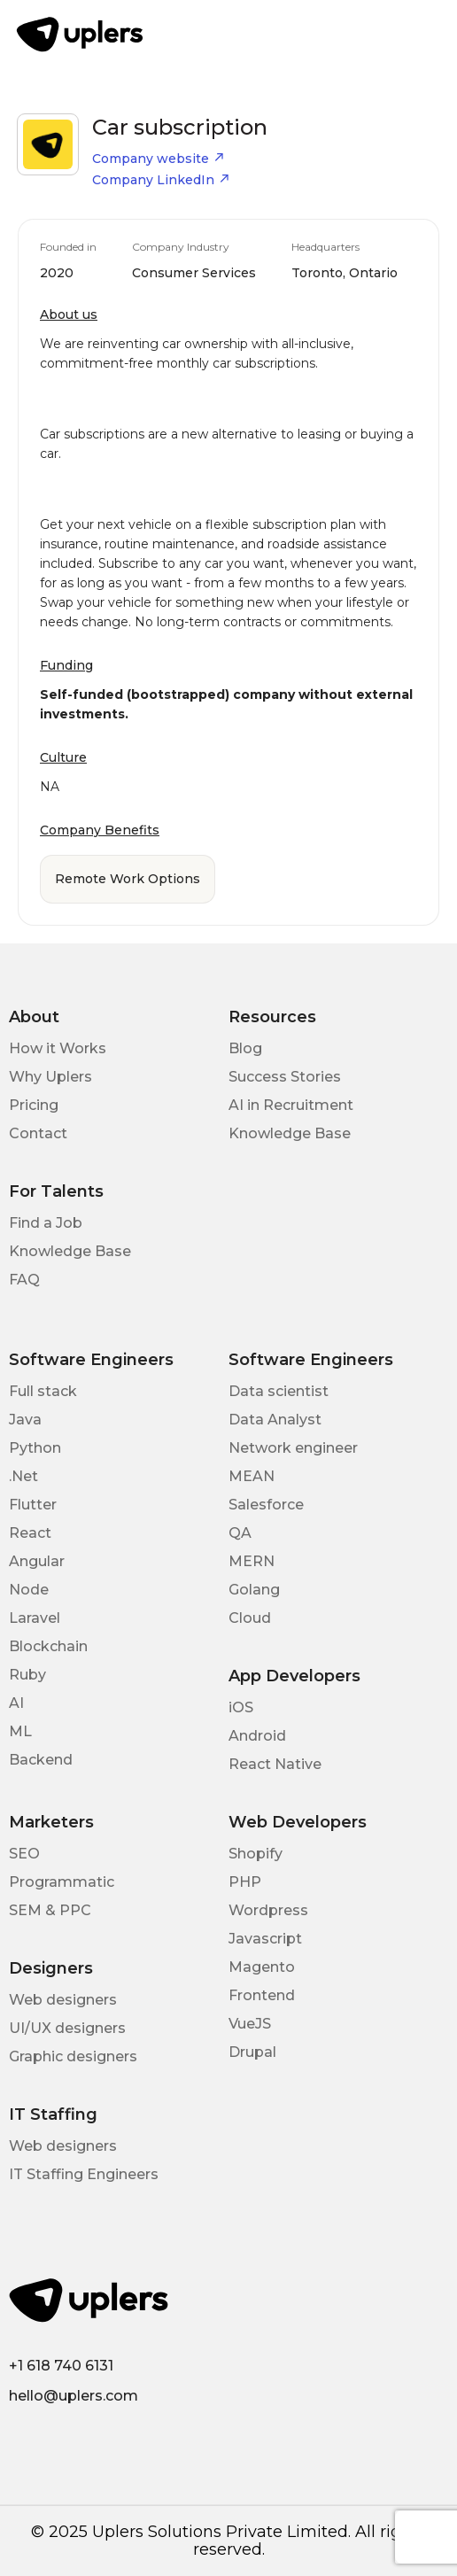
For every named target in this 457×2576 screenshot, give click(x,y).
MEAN (251, 1476)
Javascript (265, 1938)
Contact (38, 1133)
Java (25, 1419)
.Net (23, 1476)
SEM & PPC (50, 1910)
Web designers (63, 1999)
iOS (240, 1707)
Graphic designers (73, 2056)
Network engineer (293, 1447)
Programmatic (61, 1882)
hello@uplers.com (73, 2395)
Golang (254, 1589)
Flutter (33, 1504)
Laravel (34, 1618)
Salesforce (266, 1504)
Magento (261, 1967)
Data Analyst (274, 1419)
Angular (37, 1561)
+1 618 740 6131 (61, 2365)
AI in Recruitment (290, 1105)
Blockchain (48, 1646)
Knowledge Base (289, 1133)
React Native (274, 1764)
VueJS (249, 2023)
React (30, 1533)
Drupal (252, 2052)
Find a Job (45, 1222)
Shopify (255, 1853)
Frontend (261, 1995)
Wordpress (268, 1910)
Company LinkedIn (161, 180)
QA (240, 1533)
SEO (24, 1853)
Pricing (33, 1105)
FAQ (24, 1279)
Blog (245, 1048)
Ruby (27, 1674)
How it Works (57, 1048)
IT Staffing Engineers (84, 2174)
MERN (251, 1561)
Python (35, 1447)
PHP (244, 1882)
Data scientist (278, 1391)
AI (16, 1703)
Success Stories (284, 1076)
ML (20, 1731)
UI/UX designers (67, 2028)
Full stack (43, 1391)
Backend (41, 1759)
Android (257, 1735)
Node (29, 1589)
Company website (158, 159)
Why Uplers (50, 1076)
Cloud (249, 1618)
